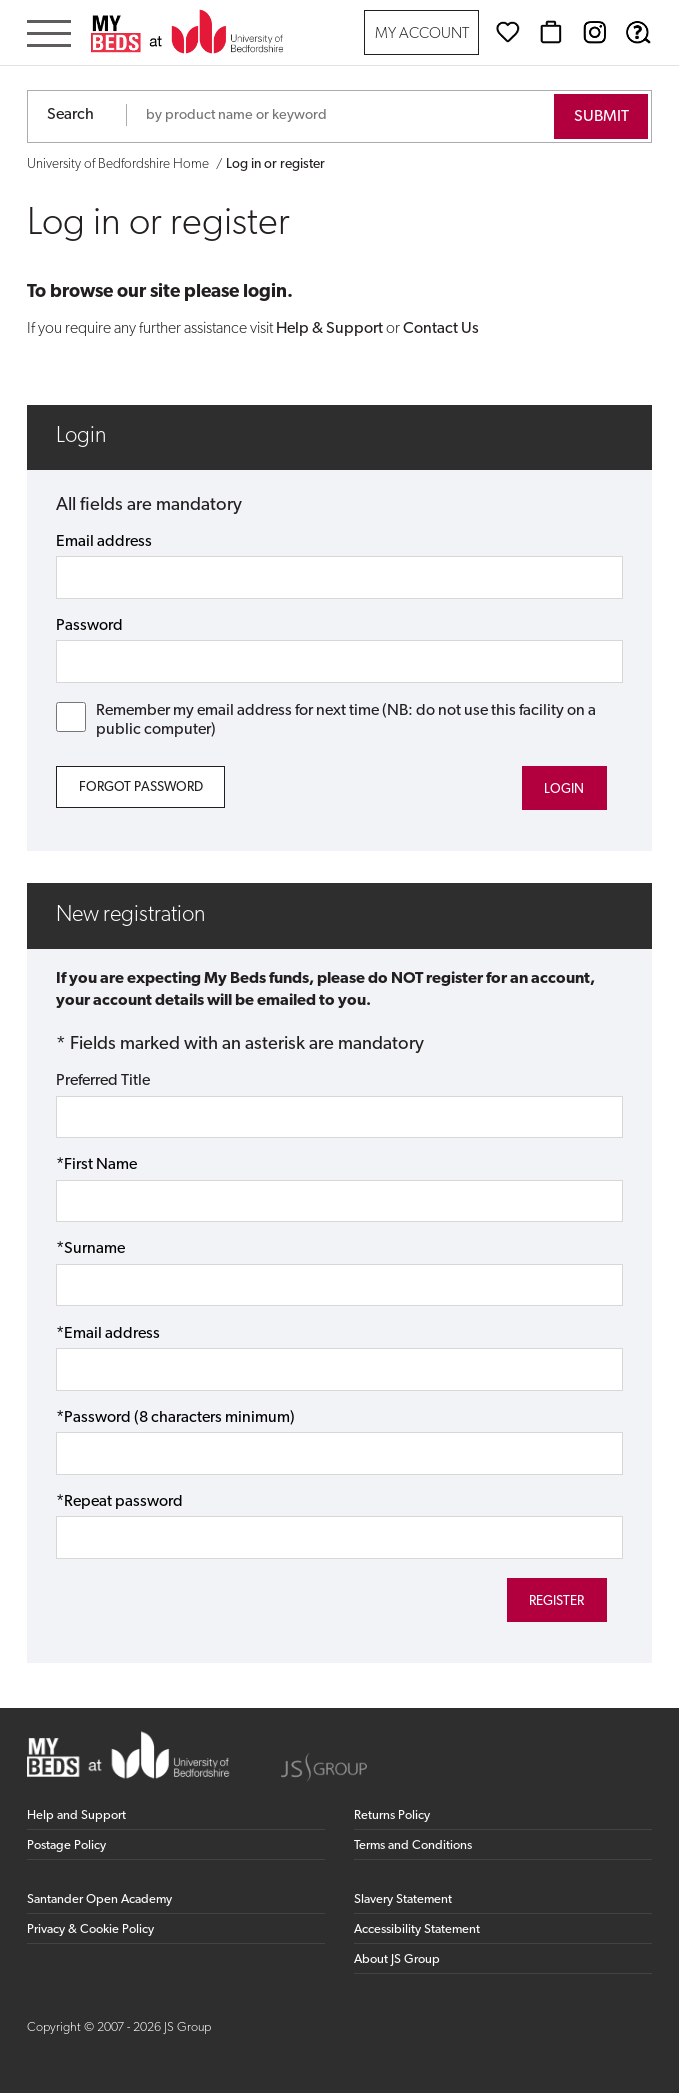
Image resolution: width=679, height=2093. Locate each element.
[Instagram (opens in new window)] (595, 32)
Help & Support (329, 329)
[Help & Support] (638, 32)
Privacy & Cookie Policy (90, 1929)
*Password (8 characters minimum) (175, 1418)
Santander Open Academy (99, 1899)
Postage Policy (66, 1845)
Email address (104, 542)
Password (89, 626)
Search (70, 115)
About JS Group (397, 1959)
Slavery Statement (403, 1899)
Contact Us (441, 329)
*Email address (108, 1334)
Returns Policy (392, 1815)
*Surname (90, 1249)
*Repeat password (119, 1502)
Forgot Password (141, 787)
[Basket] (551, 32)
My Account (422, 34)
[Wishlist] (508, 32)
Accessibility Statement (417, 1929)
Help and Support (76, 1815)
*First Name (96, 1165)
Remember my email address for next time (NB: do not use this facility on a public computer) (326, 720)
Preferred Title (103, 1081)
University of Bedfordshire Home (118, 164)
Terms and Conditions (413, 1845)
